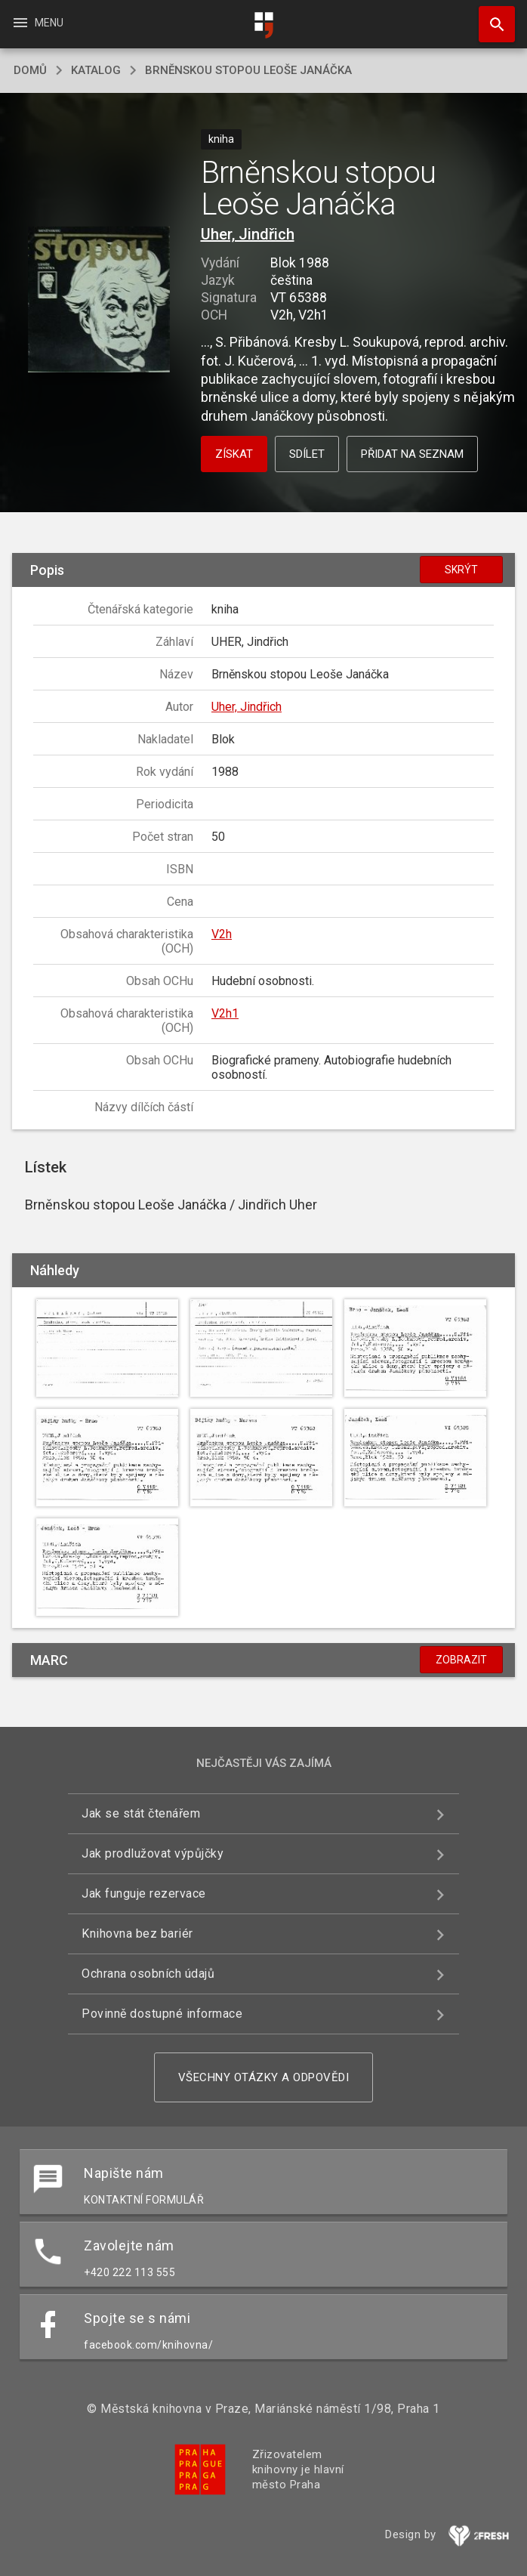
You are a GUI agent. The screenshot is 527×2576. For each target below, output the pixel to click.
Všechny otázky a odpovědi (264, 2077)
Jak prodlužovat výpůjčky (152, 1853)
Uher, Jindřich (247, 234)
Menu (37, 23)
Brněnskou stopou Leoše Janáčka (248, 70)
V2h (221, 934)
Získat (234, 454)
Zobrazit (461, 1660)
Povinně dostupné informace (162, 2013)
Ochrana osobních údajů (148, 1973)
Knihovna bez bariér (137, 1933)
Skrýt (461, 570)
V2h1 (225, 1013)
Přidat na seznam (412, 454)
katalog (96, 70)
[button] (98, 300)
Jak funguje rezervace (144, 1893)
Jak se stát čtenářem (141, 1813)
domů (30, 70)
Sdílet (307, 454)
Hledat (490, 17)
